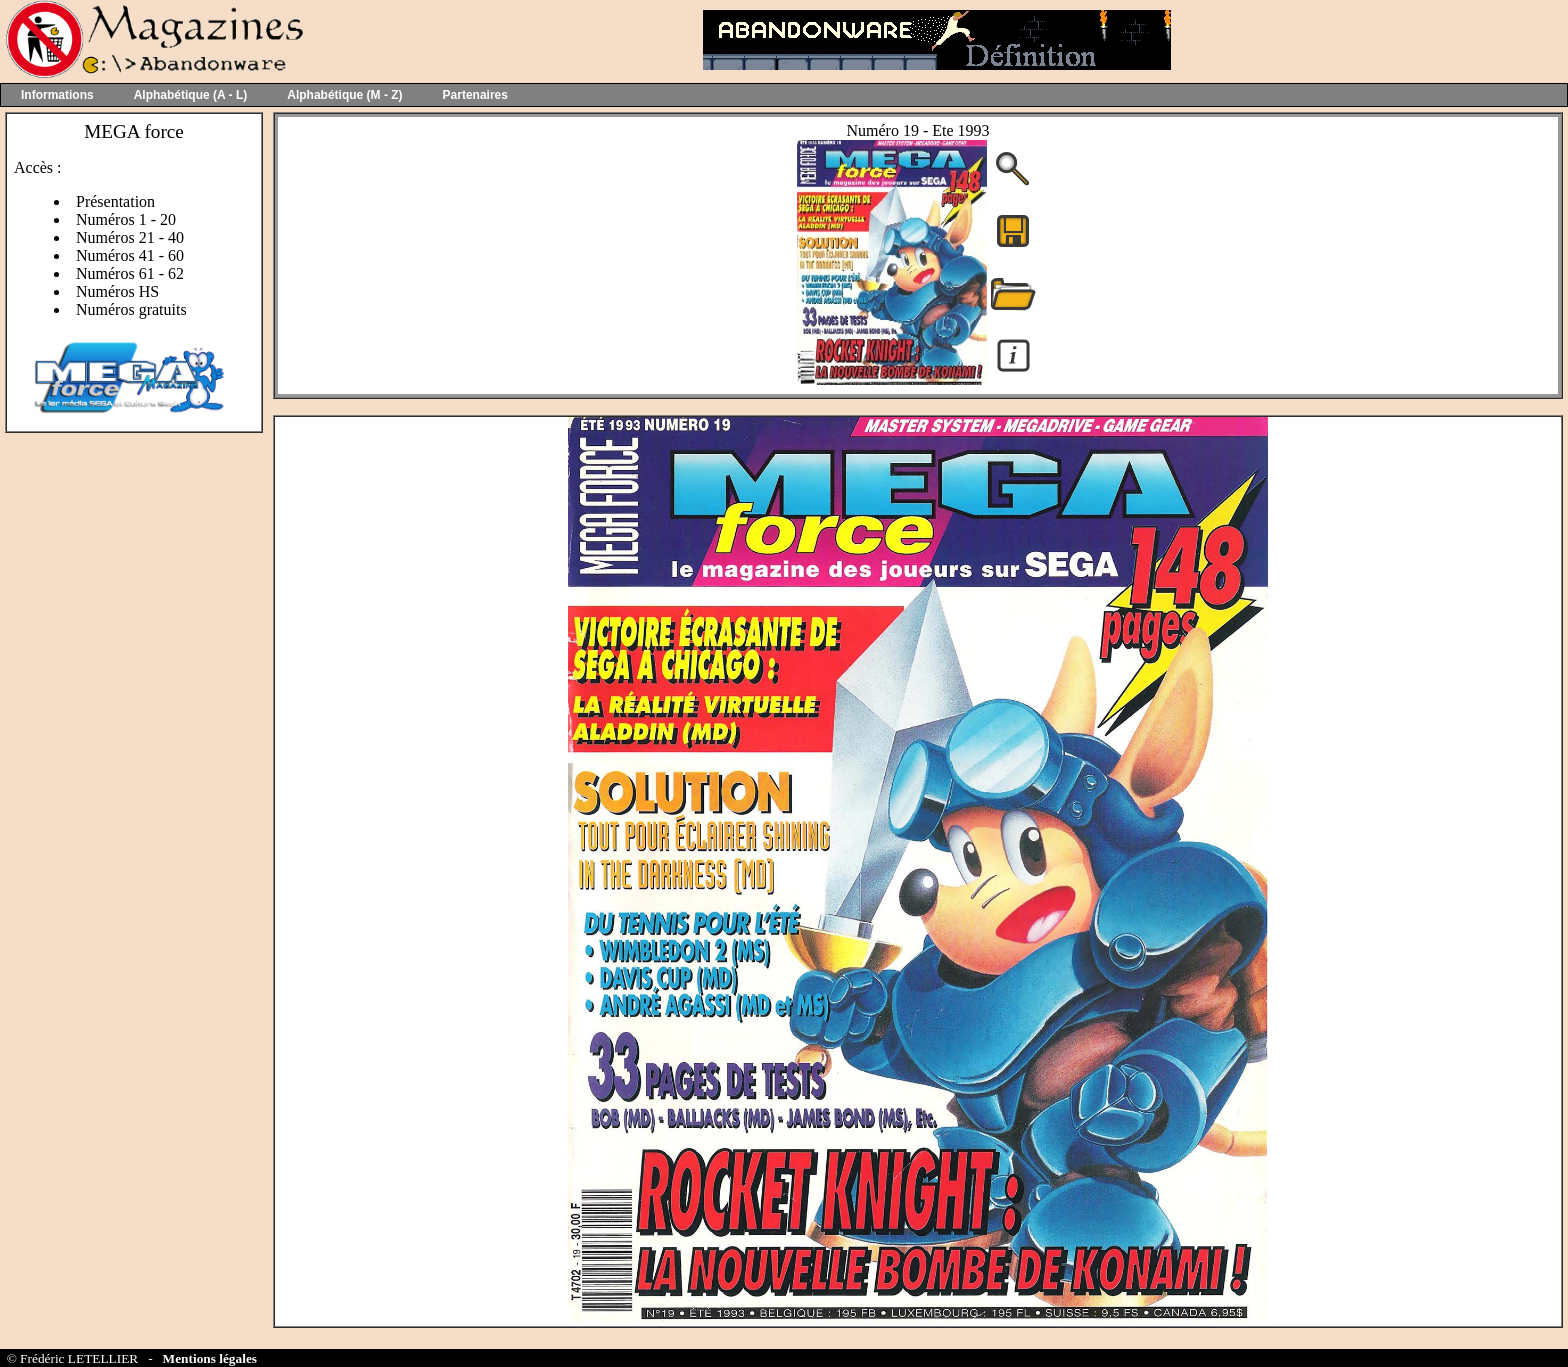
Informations (57, 95)
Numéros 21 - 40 (130, 237)
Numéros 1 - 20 (126, 219)
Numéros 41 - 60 (130, 255)
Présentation (115, 201)
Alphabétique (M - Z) (344, 95)
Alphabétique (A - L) (191, 95)
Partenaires (475, 95)
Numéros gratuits (131, 309)
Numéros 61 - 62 (130, 273)
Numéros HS (117, 291)
